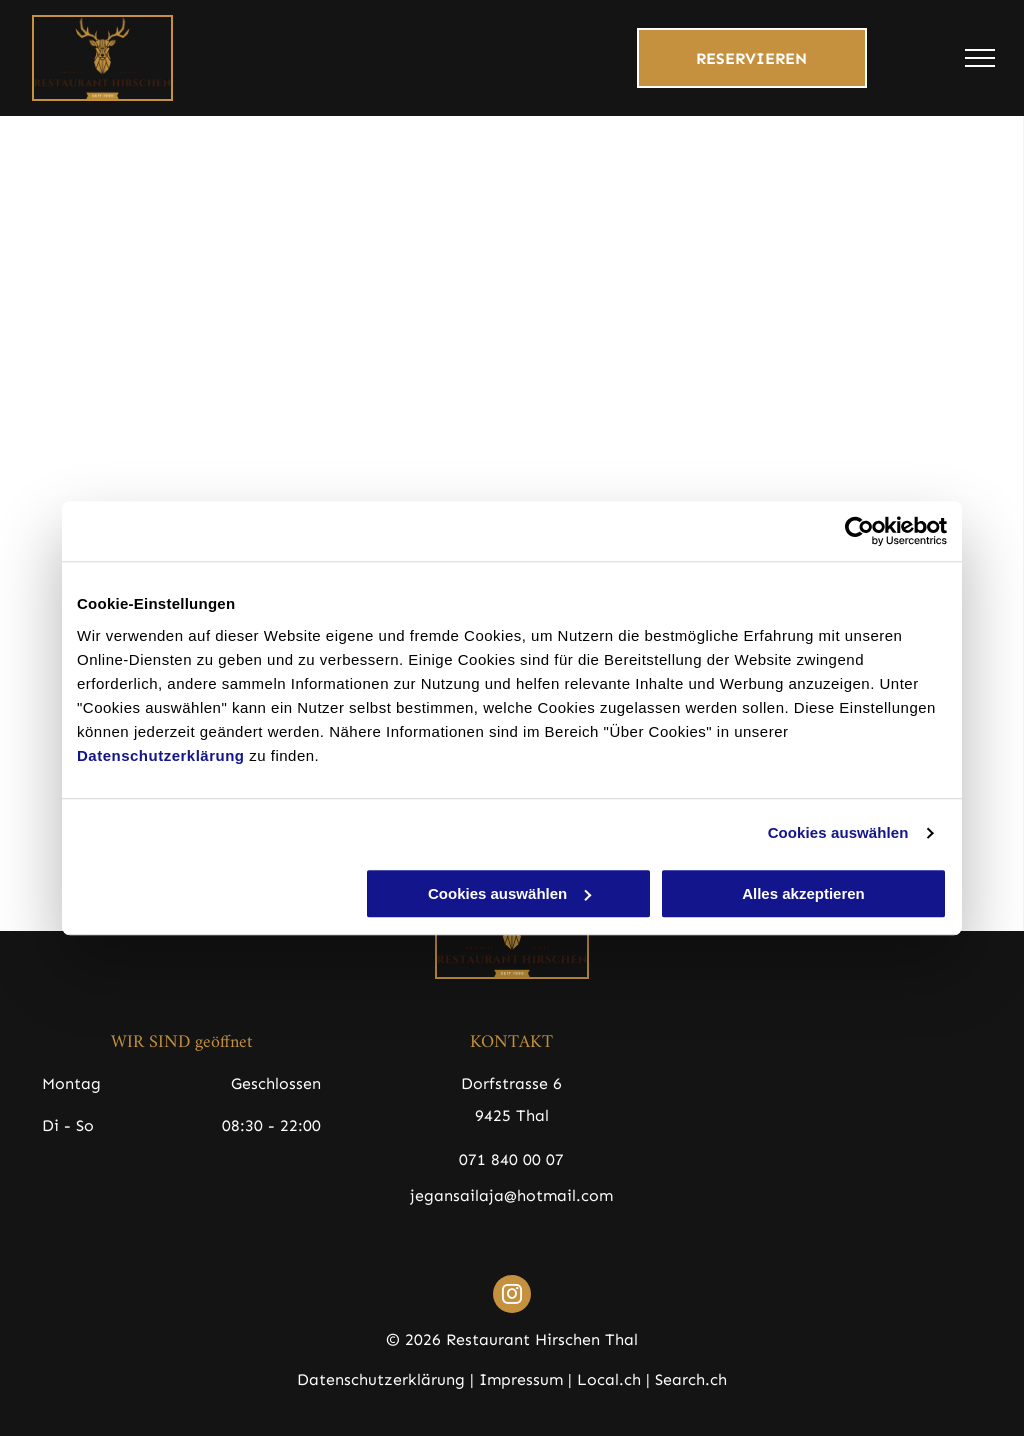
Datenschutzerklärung (161, 755)
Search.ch (691, 1379)
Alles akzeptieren (803, 893)
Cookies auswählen (838, 832)
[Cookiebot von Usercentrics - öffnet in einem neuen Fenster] (859, 531)
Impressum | (525, 1379)
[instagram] (512, 1296)
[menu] (980, 58)
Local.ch (609, 1379)
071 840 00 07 (511, 1159)
